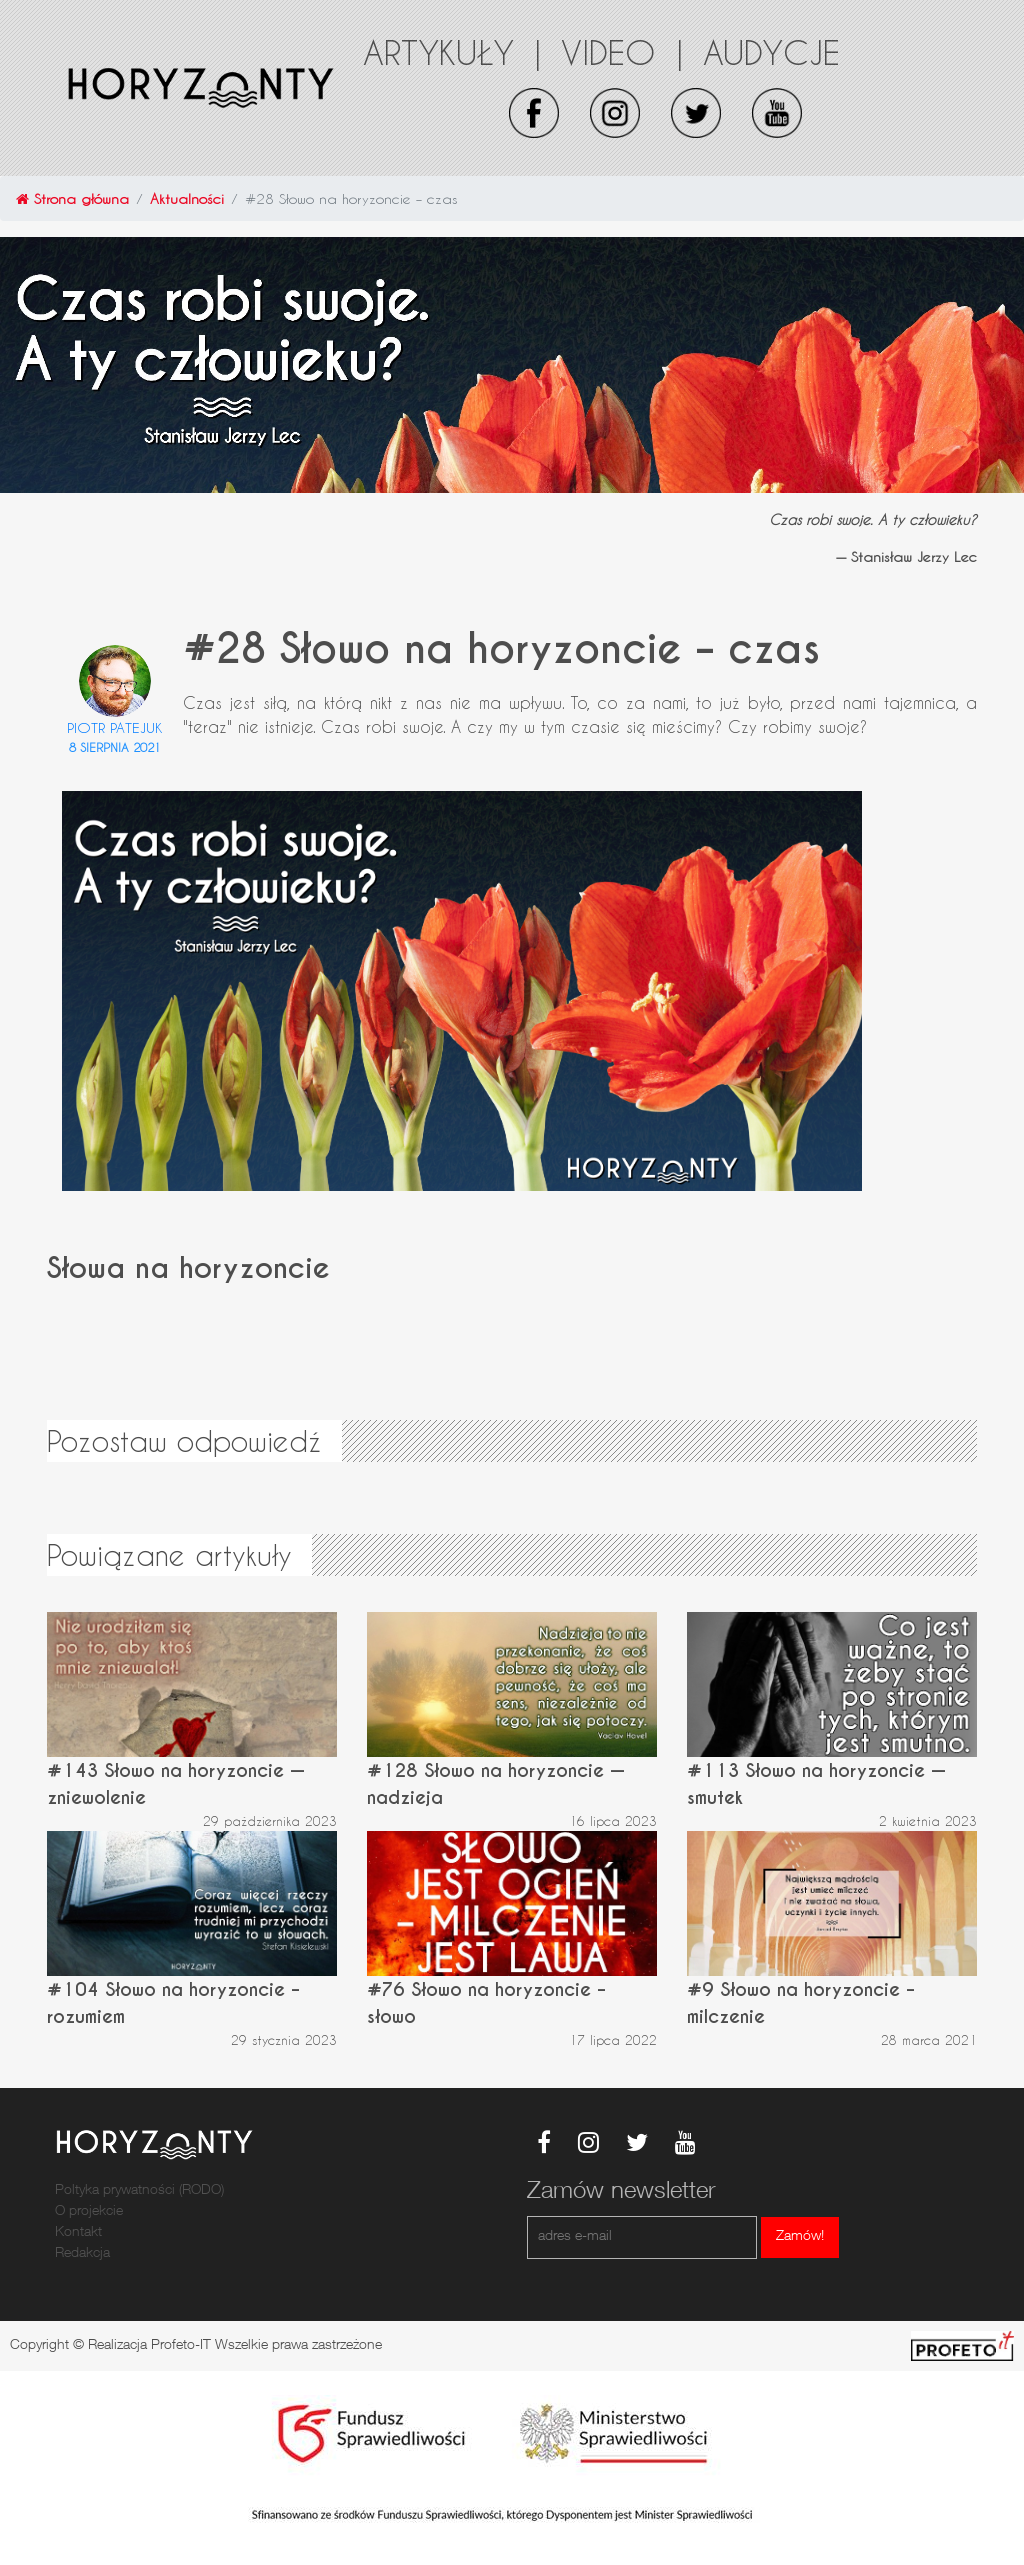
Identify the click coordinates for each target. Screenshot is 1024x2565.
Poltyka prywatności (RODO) (139, 2191)
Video (622, 52)
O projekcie (89, 2212)
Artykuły (452, 52)
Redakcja (82, 2254)
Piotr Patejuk (115, 727)
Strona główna (72, 198)
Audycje (771, 52)
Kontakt (78, 2233)
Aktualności (187, 198)
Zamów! (800, 2237)
